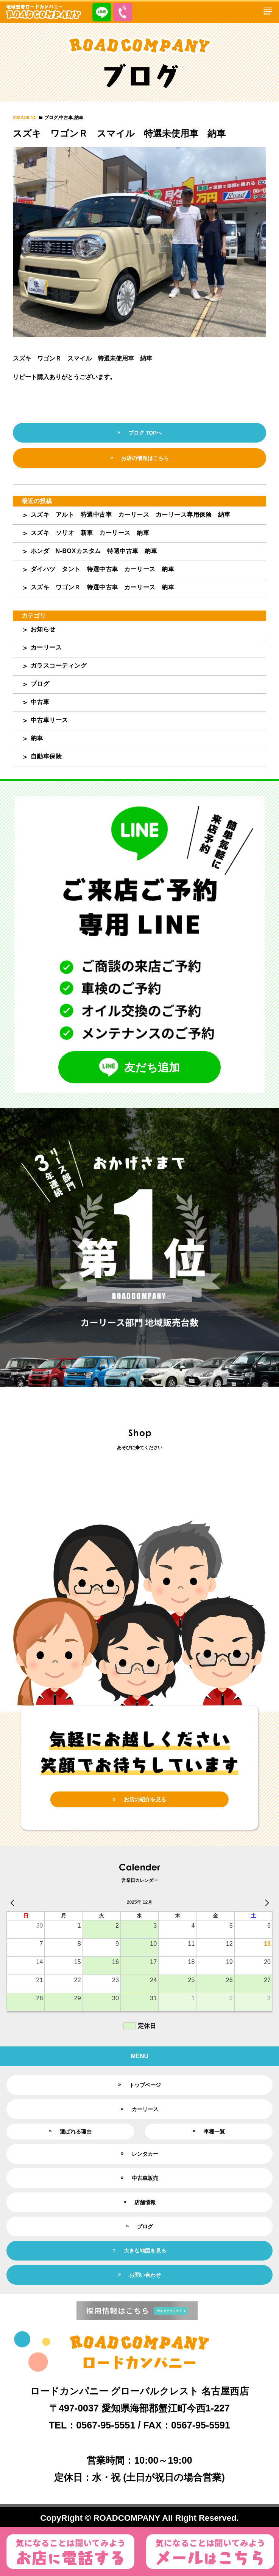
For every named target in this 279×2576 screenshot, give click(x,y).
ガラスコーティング (59, 665)
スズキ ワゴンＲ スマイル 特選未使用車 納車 (119, 133)
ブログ (51, 117)
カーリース (46, 647)
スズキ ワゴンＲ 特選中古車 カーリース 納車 (103, 587)
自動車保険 (46, 756)
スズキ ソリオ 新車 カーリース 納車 (90, 533)
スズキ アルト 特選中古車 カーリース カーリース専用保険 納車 (131, 514)
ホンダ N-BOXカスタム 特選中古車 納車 (94, 551)
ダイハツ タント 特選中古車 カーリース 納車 (103, 569)
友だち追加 (139, 1067)
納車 (78, 117)
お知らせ (43, 629)
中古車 (66, 117)
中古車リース (49, 720)
